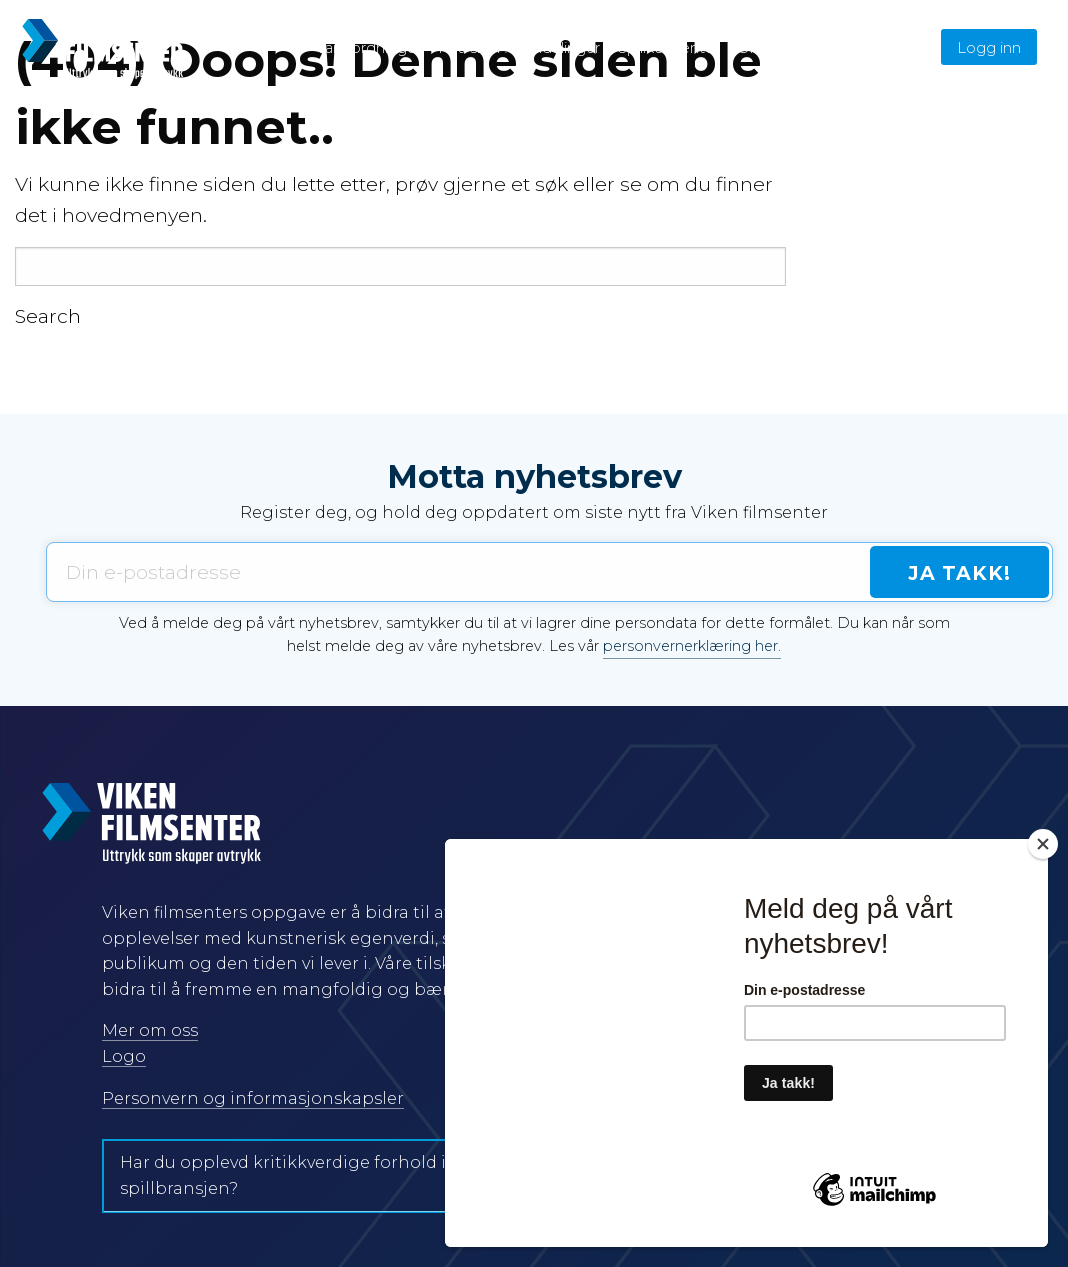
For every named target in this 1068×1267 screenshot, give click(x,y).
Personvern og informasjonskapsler (253, 1098)
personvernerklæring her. (692, 646)
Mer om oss (150, 1030)
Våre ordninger (368, 48)
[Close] (1043, 844)
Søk (900, 48)
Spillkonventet (669, 48)
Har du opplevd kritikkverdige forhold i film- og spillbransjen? (317, 1175)
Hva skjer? (474, 48)
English (835, 48)
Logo (124, 1056)
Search (48, 316)
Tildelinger (563, 48)
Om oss (765, 48)
